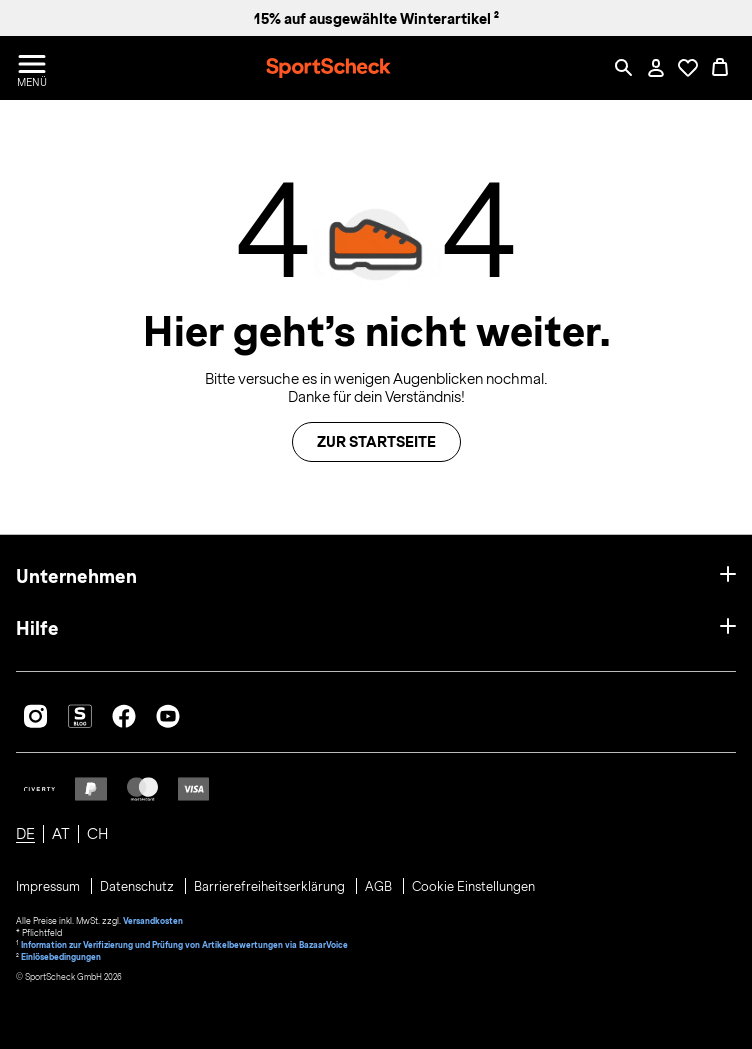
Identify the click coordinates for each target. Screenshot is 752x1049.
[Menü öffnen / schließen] (32, 68)
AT (61, 834)
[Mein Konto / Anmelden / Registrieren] (656, 68)
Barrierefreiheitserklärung (271, 887)
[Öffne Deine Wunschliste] (688, 68)
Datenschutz (138, 887)
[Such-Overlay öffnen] (624, 68)
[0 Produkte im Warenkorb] (720, 68)
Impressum (49, 887)
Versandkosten (153, 921)
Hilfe (37, 628)
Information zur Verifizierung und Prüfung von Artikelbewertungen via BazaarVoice (184, 945)
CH (97, 834)
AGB (380, 887)
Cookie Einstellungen (473, 887)
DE (25, 834)
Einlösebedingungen (61, 957)
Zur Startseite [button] (376, 442)
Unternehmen (76, 576)
